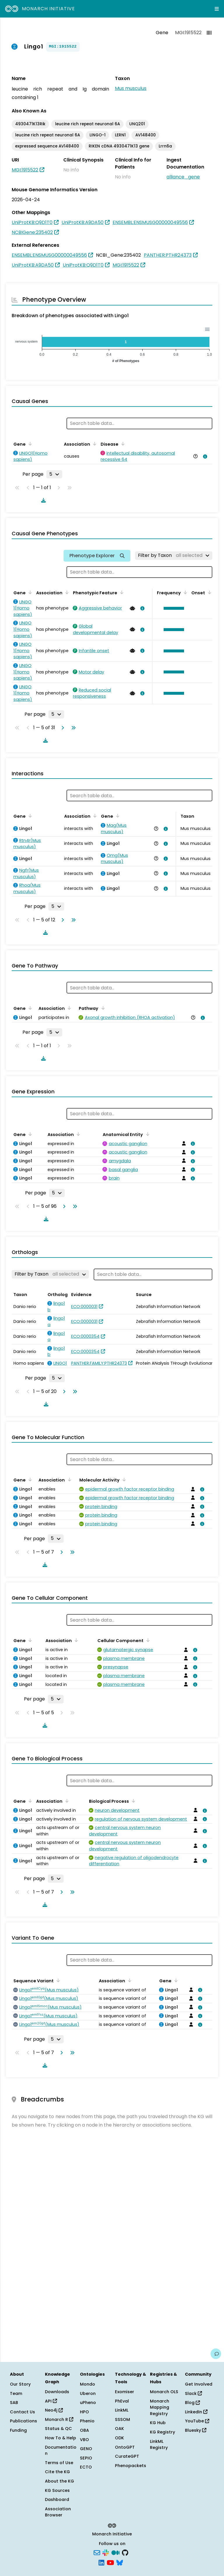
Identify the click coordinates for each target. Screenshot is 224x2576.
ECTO (86, 2467)
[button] (172, 608)
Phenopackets (130, 2466)
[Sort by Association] (93, 444)
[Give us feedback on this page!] (216, 2354)
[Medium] (115, 2552)
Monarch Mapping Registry (159, 2407)
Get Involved (198, 2384)
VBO (84, 2440)
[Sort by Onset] (208, 592)
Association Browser (58, 2512)
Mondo (87, 2384)
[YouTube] (110, 2562)
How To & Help (60, 2438)
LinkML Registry (159, 2444)
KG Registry (162, 2432)
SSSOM (122, 2419)
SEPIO (86, 2458)
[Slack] (105, 2552)
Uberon (88, 2393)
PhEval (122, 2401)
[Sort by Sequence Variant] (57, 1980)
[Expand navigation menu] (216, 8)
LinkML (121, 2410)
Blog (192, 2402)
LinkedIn (196, 2412)
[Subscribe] (97, 2552)
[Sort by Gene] (29, 444)
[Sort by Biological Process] (132, 1801)
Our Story (20, 2384)
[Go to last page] (72, 728)
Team (16, 2393)
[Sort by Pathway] (101, 1008)
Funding (18, 2430)
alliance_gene (183, 176)
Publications (23, 2421)
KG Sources (57, 2490)
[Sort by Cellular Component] (147, 1640)
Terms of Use (59, 2463)
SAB (14, 2402)
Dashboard (57, 2499)
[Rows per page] (54, 474)
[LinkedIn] (101, 2562)
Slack (193, 2393)
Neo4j (54, 2410)
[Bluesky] (119, 2562)
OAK (119, 2428)
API (51, 2401)
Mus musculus (130, 88)
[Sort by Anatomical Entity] (146, 1134)
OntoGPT (125, 2447)
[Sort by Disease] (121, 444)
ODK (119, 2438)
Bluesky (195, 2430)
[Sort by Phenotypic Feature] (120, 592)
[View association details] (204, 456)
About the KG (59, 2481)
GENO (86, 2449)
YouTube (197, 2421)
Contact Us (22, 2412)
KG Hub (158, 2423)
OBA (84, 2430)
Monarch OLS (164, 2392)
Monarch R (59, 2419)
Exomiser (124, 2392)
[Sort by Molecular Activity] (123, 1479)
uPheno (88, 2402)
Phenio (87, 2421)
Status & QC (58, 2428)
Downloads (57, 2392)
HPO (84, 2412)
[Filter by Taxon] (173, 555)
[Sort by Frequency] (184, 592)
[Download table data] (42, 500)
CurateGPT (127, 2456)
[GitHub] (125, 2552)
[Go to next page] (61, 728)
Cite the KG (57, 2472)
